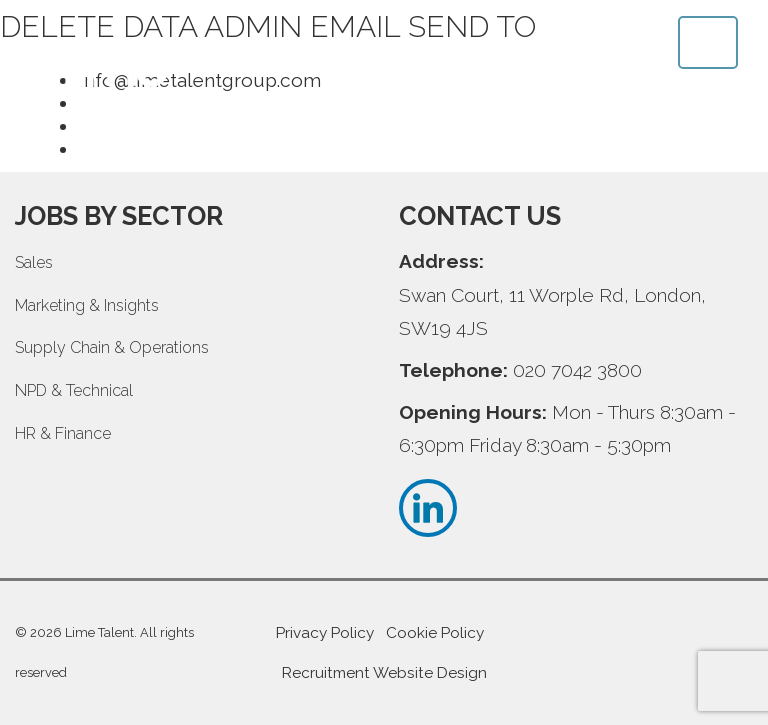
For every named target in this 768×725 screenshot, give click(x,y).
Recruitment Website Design (384, 673)
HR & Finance (63, 433)
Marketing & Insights (87, 305)
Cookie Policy (435, 633)
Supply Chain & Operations (112, 347)
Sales (34, 262)
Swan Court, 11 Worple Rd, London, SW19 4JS (552, 312)
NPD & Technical (74, 390)
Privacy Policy (325, 633)
